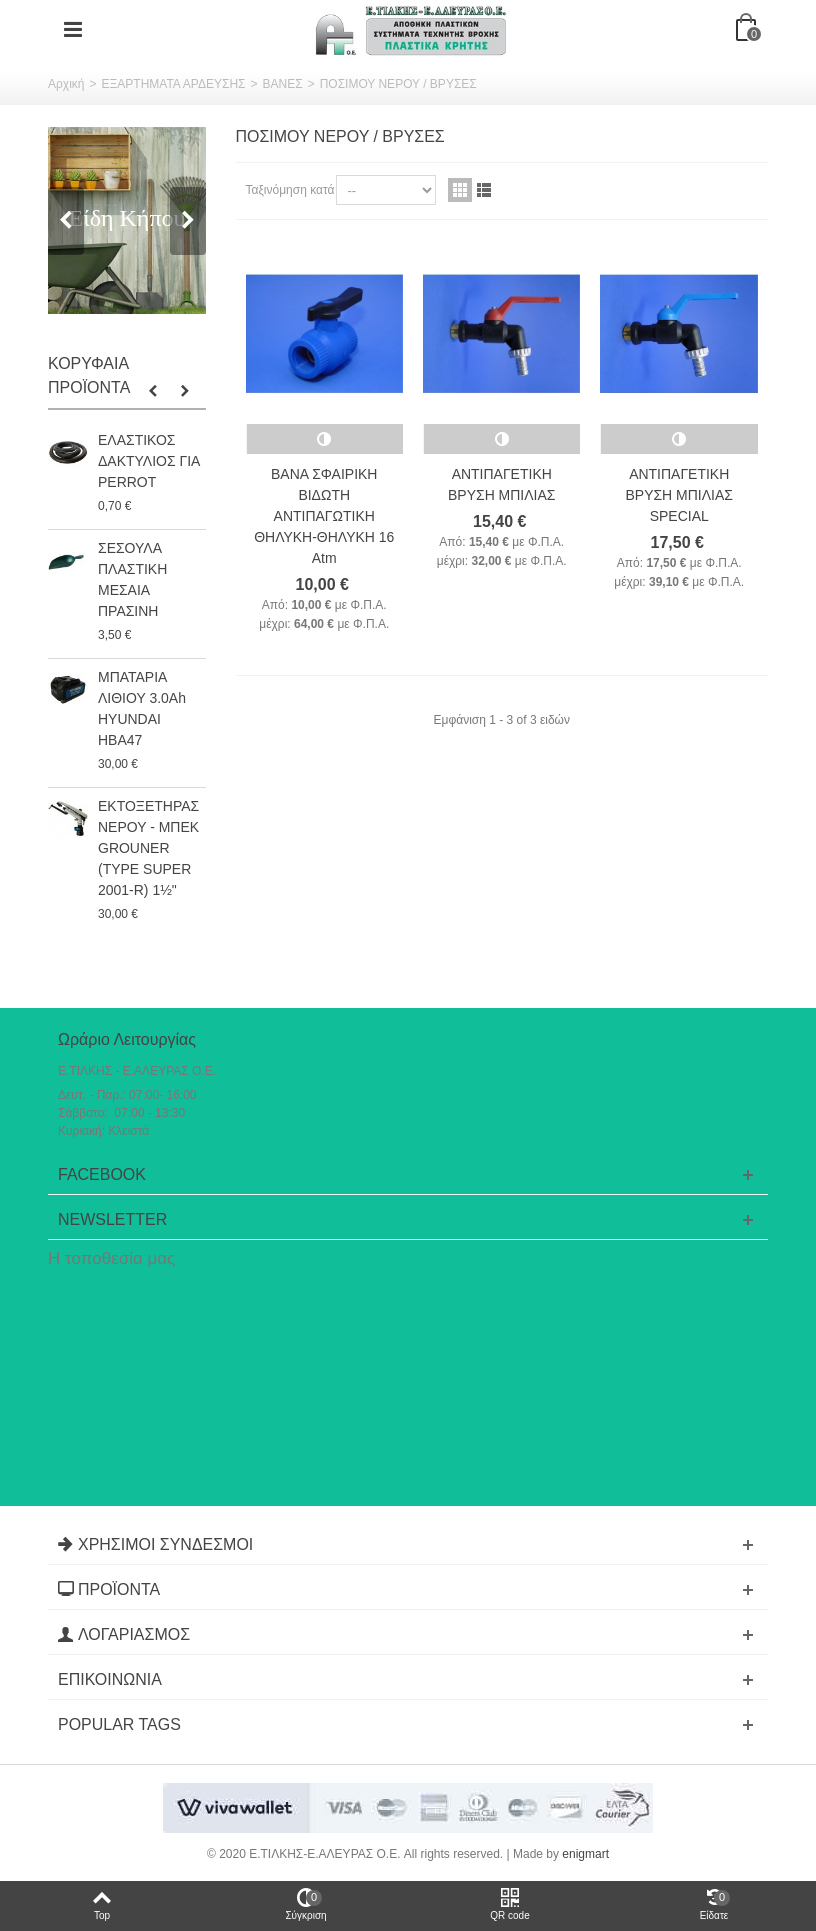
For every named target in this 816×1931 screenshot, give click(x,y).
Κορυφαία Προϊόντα (89, 375)
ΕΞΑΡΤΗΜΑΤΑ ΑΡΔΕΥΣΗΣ (173, 84)
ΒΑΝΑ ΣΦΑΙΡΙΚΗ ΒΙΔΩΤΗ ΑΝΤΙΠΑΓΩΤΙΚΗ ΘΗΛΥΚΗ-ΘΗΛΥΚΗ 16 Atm (324, 516)
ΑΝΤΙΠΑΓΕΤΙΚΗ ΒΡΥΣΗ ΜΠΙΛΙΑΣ (501, 484)
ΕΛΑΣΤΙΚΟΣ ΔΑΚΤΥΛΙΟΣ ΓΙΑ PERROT (149, 461)
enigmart (585, 1854)
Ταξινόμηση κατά (290, 190)
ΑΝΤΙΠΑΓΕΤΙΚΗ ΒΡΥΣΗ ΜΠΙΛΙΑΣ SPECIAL (678, 495)
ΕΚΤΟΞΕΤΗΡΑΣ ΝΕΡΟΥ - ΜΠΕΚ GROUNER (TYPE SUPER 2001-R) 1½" (148, 848)
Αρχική (66, 84)
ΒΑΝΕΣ (283, 84)
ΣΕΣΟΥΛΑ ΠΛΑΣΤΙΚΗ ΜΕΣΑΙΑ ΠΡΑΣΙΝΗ (132, 579)
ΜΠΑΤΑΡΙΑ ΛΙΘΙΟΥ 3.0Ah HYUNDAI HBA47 (142, 708)
